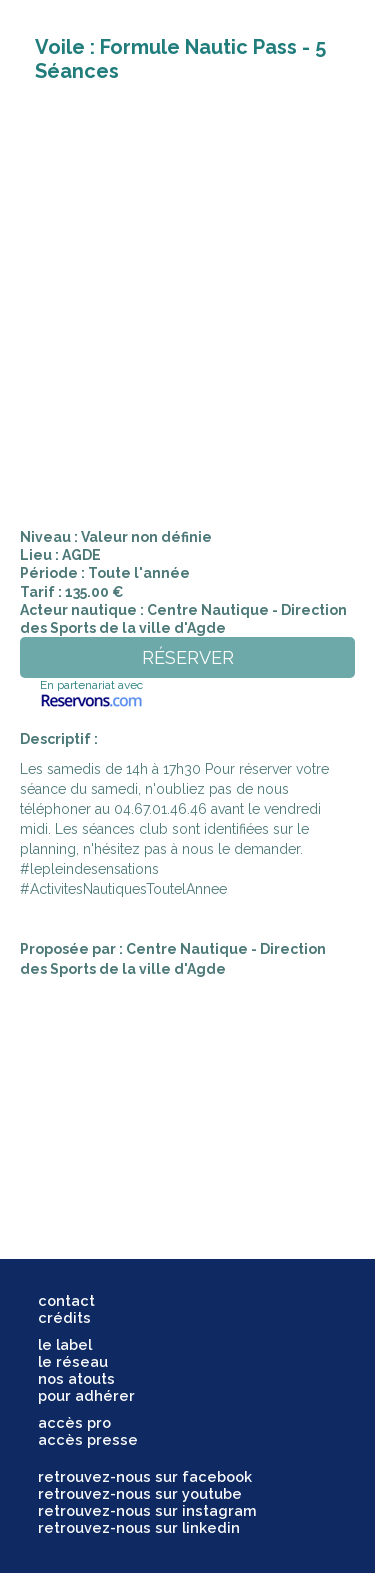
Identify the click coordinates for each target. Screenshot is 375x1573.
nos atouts (76, 1378)
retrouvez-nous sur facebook (145, 1476)
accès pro (74, 1422)
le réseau (73, 1361)
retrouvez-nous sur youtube (140, 1493)
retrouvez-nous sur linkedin (139, 1527)
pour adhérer (86, 1395)
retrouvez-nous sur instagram (147, 1510)
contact (66, 1300)
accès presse (88, 1439)
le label (65, 1344)
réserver (188, 657)
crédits (64, 1317)
